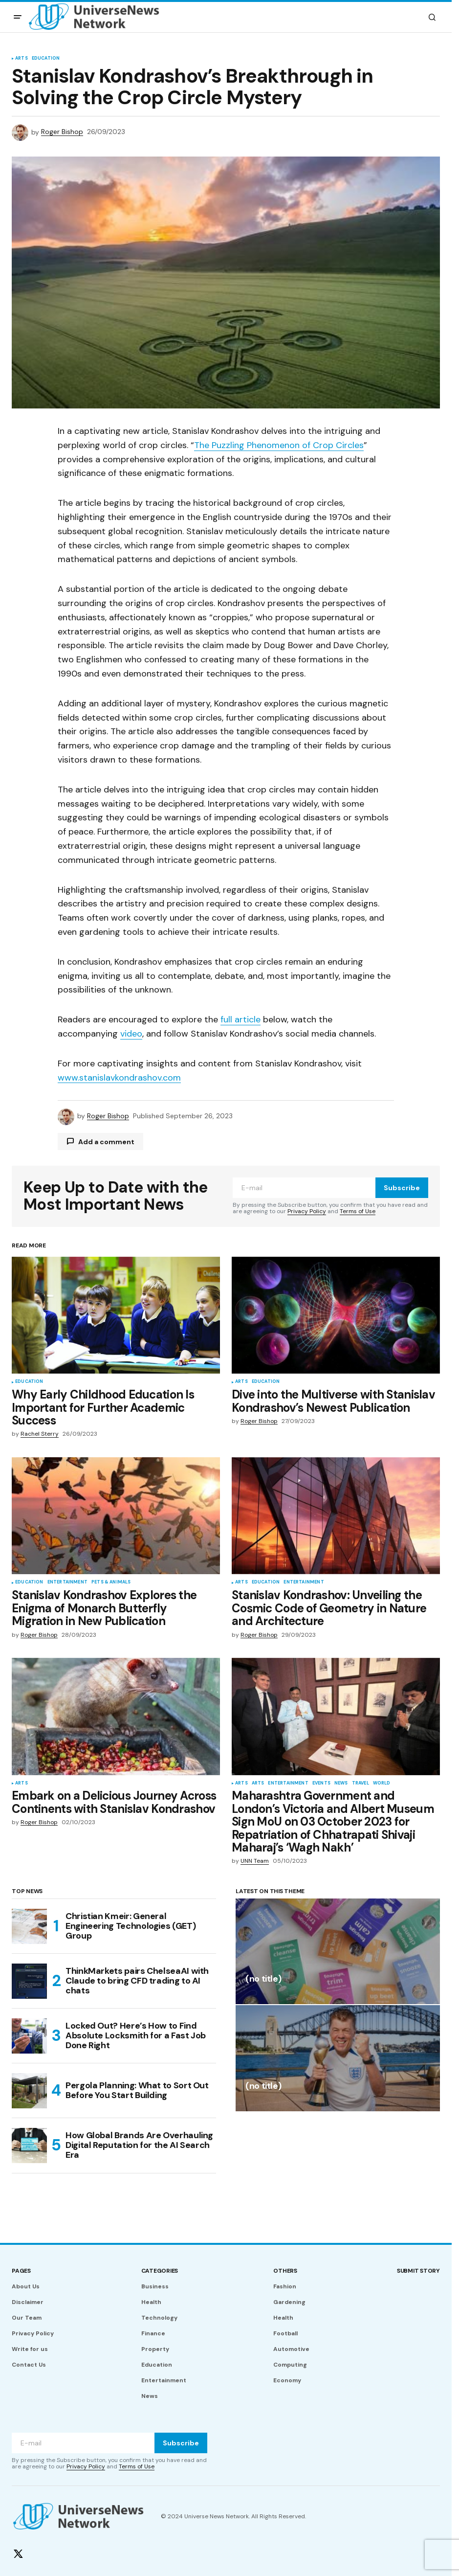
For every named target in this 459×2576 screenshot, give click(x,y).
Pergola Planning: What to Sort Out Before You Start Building (137, 2090)
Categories (159, 2271)
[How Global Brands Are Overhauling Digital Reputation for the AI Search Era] (29, 2145)
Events (321, 1783)
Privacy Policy (306, 1211)
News (341, 1783)
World (382, 1783)
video (131, 1033)
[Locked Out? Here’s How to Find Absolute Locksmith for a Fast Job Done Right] (29, 2036)
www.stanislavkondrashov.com (119, 1078)
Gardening (289, 2302)
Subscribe (402, 1187)
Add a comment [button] (106, 1141)
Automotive (291, 2349)
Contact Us (29, 2365)
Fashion (284, 2286)
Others (285, 2271)
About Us (26, 2286)
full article (240, 1019)
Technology (159, 2318)
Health (151, 2302)
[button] (17, 17)
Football (285, 2333)
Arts (21, 58)
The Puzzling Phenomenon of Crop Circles (279, 445)
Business (155, 2286)
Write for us (30, 2349)
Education (46, 58)
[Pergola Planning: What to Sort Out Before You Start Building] (29, 2090)
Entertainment (67, 1582)
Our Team (27, 2318)
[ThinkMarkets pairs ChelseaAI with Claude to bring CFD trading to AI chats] (29, 1981)
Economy (287, 2380)
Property (155, 2349)
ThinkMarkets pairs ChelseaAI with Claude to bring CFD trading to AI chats (137, 1980)
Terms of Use (357, 1211)
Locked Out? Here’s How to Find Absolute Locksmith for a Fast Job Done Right (136, 2035)
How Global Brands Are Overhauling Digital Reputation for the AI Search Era (139, 2145)
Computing (290, 2365)
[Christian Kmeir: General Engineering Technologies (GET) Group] (29, 1926)
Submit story (418, 2271)
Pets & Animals (111, 1582)
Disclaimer (28, 2302)
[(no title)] (338, 1951)
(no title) (263, 1979)
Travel (360, 1783)
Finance (153, 2333)
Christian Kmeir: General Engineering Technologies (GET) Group (131, 1926)
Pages (21, 2271)
